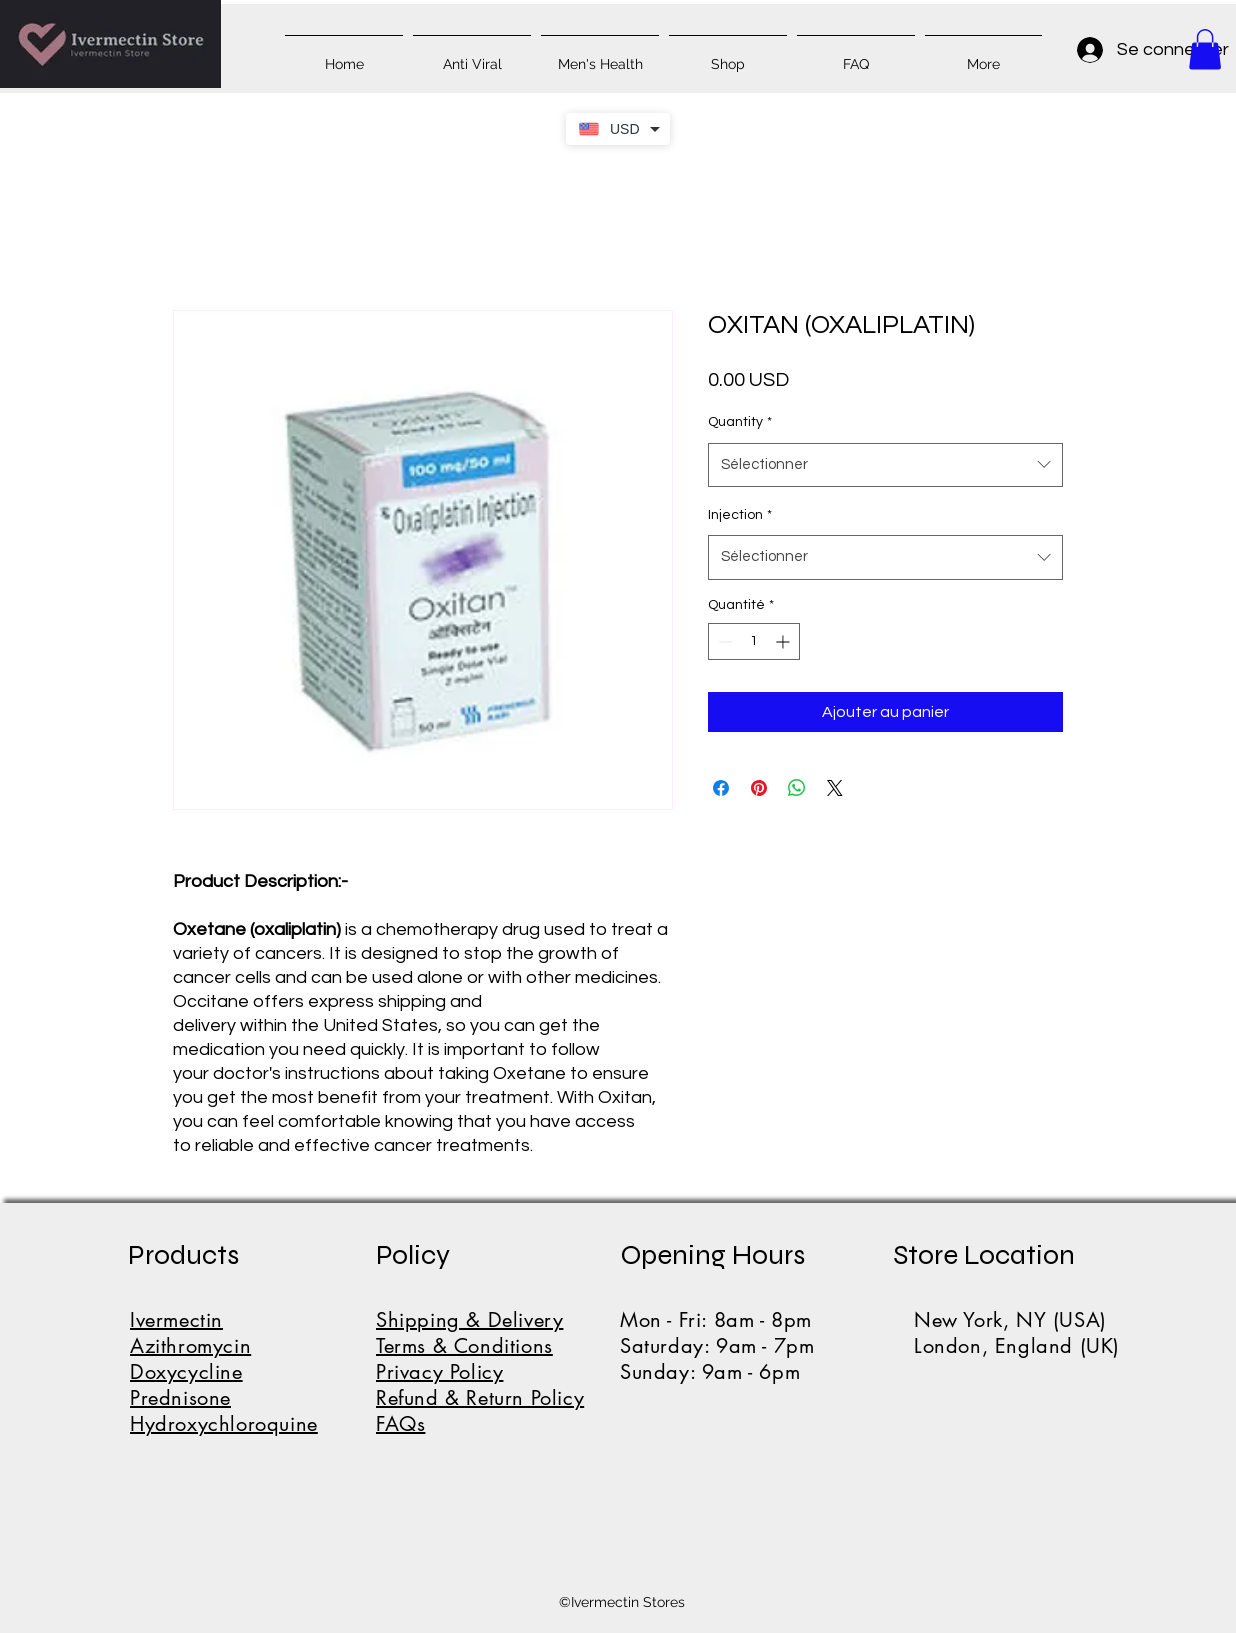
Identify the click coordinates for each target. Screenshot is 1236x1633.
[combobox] (885, 465)
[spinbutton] (754, 641)
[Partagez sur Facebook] (721, 788)
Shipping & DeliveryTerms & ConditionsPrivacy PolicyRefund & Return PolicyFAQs (480, 1372)
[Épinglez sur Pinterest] (759, 788)
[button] (1205, 49)
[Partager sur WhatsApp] (797, 788)
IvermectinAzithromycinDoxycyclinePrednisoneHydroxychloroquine (224, 1372)
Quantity (740, 422)
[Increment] (784, 641)
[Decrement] (723, 641)
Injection (740, 515)
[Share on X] (835, 788)
